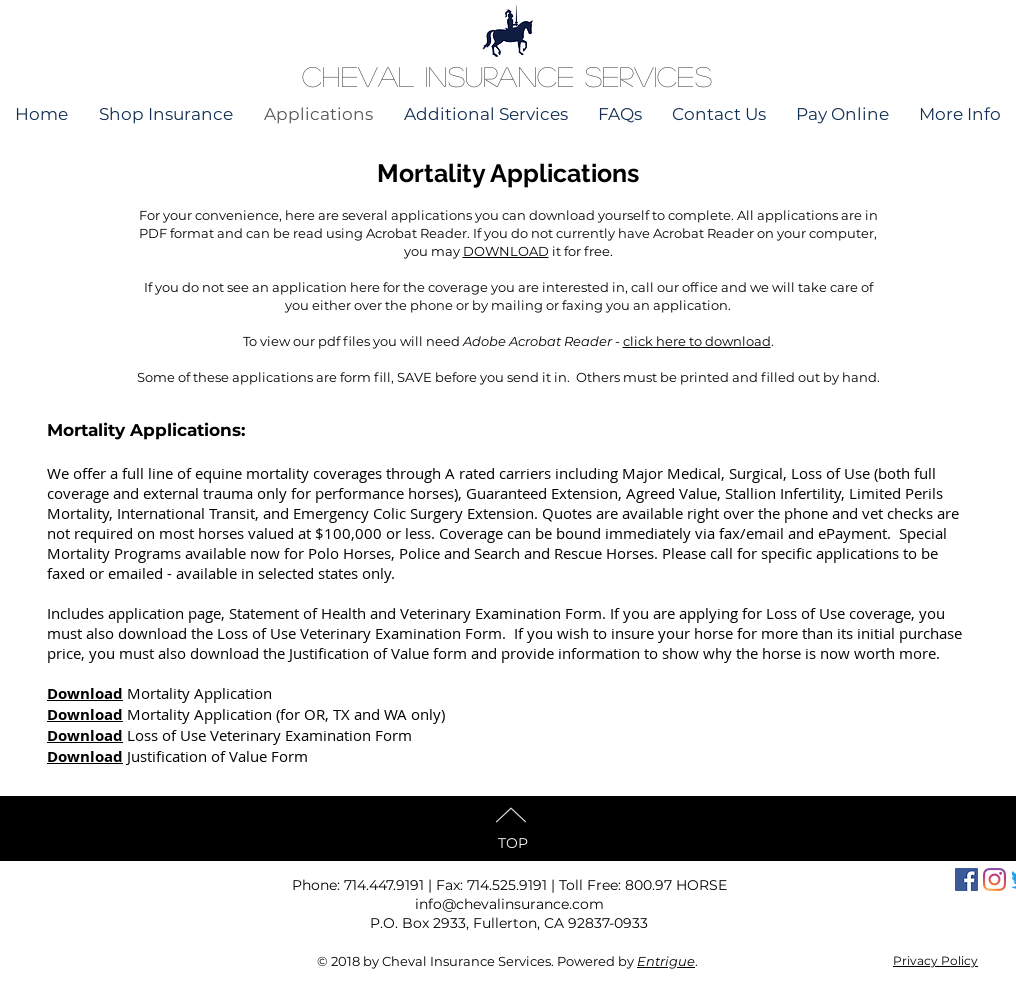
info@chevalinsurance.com (509, 904)
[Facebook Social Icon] (966, 879)
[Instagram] (994, 879)
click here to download (697, 341)
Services (648, 76)
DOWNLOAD (506, 251)
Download (85, 693)
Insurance (500, 76)
